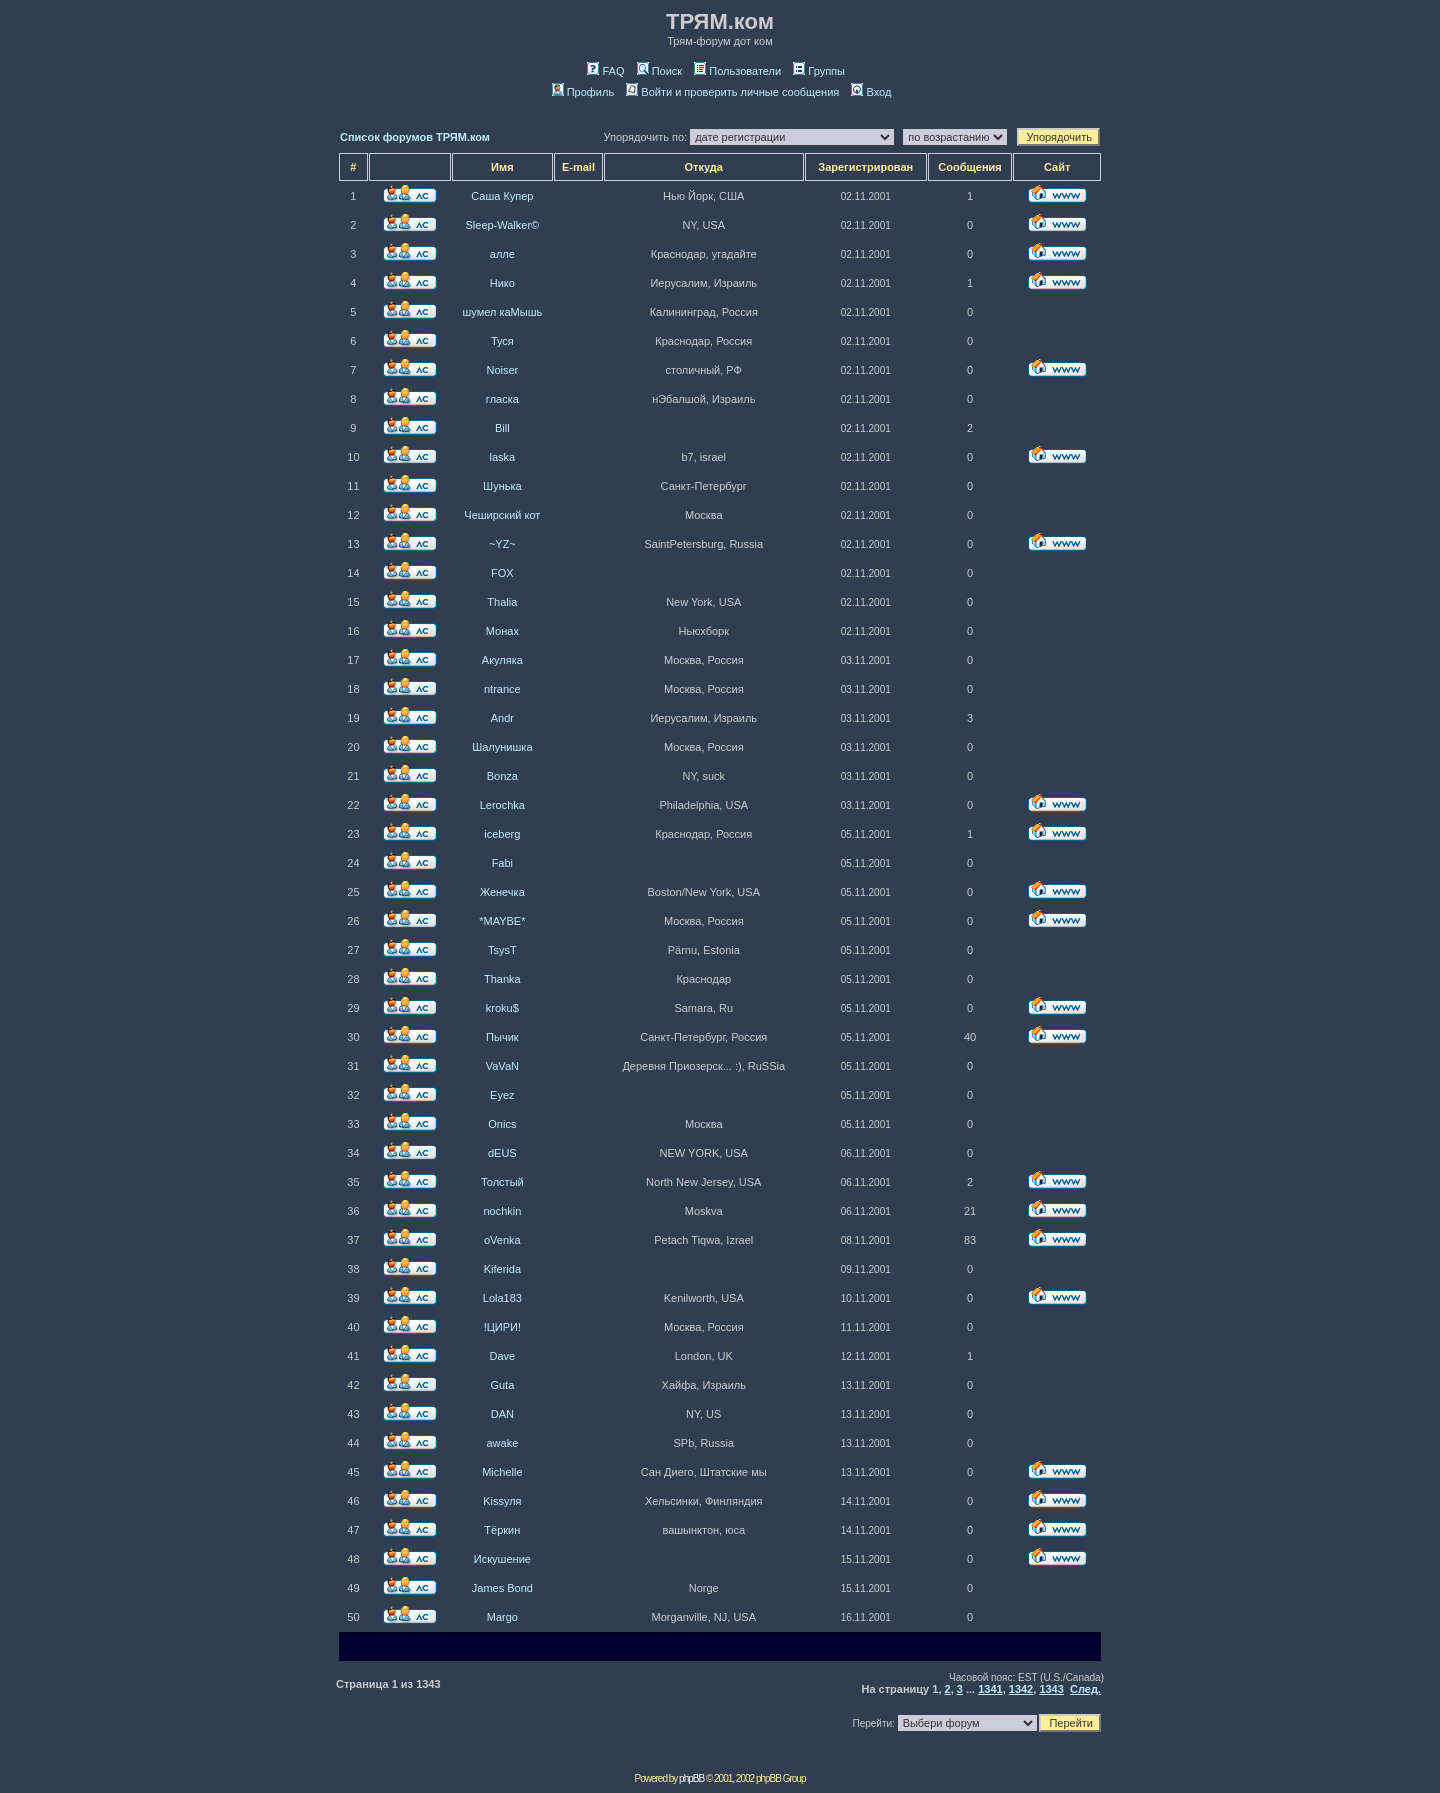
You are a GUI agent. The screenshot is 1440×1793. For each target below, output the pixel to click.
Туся (502, 341)
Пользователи (737, 71)
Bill (502, 428)
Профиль (583, 92)
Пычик (502, 1037)
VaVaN (502, 1066)
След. (1085, 1689)
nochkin (502, 1211)
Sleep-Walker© (502, 225)
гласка (502, 399)
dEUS (502, 1153)
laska (503, 457)
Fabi (502, 863)
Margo (502, 1617)
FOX (502, 573)
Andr (502, 718)
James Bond (502, 1588)
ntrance (502, 689)
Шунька (502, 486)
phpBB (691, 1778)
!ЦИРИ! (502, 1327)
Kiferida (502, 1269)
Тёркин (502, 1530)
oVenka (502, 1240)
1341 (990, 1689)
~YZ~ (502, 544)
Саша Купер (502, 196)
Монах (502, 631)
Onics (502, 1124)
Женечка (502, 892)
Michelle (502, 1472)
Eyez (502, 1095)
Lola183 (502, 1298)
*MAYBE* (502, 921)
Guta (502, 1385)
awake (502, 1443)
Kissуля (502, 1501)
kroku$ (502, 1008)
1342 (1021, 1689)
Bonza (502, 776)
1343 (1051, 1689)
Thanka (502, 979)
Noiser (502, 370)
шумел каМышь (502, 312)
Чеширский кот (502, 515)
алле (502, 254)
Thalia (502, 602)
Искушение (502, 1559)
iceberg (502, 834)
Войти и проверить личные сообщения (732, 92)
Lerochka (502, 805)
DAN (502, 1414)
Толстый (502, 1182)
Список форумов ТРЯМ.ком (415, 137)
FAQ (605, 71)
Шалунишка (502, 747)
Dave (503, 1356)
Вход (871, 92)
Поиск (659, 71)
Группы (819, 71)
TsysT (502, 950)
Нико (502, 283)
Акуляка (502, 660)
